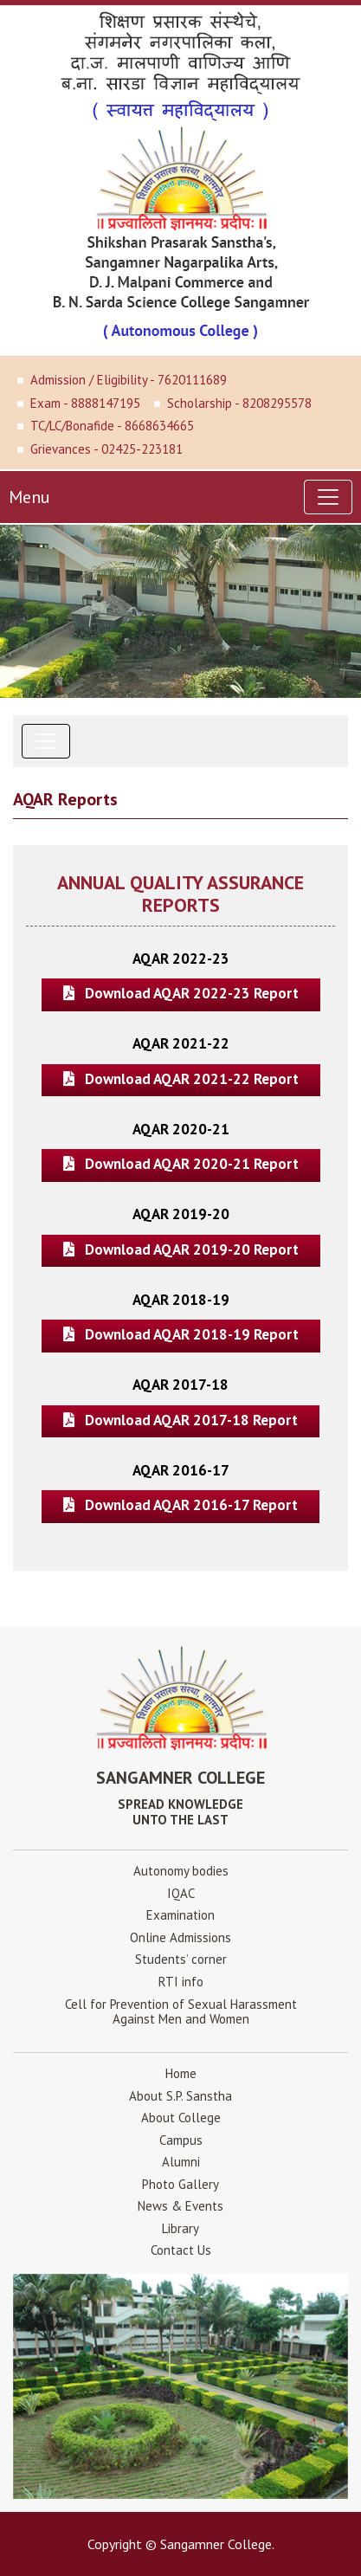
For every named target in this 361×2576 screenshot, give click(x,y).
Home (181, 2073)
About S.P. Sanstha (180, 2096)
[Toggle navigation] (328, 497)
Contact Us (181, 2250)
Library (180, 2228)
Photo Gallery (180, 2184)
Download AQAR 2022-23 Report (181, 993)
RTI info (180, 1981)
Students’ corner (181, 1959)
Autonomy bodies (181, 1871)
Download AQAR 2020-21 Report (181, 1163)
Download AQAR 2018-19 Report (181, 1334)
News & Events (180, 2206)
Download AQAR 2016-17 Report (180, 1504)
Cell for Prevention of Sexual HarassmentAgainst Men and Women (181, 2011)
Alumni (181, 2161)
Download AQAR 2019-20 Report (181, 1249)
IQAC (181, 1893)
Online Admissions (180, 1937)
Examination (180, 1915)
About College (181, 2117)
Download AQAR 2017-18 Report (180, 1420)
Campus (181, 2140)
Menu (29, 497)
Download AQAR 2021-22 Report (181, 1078)
